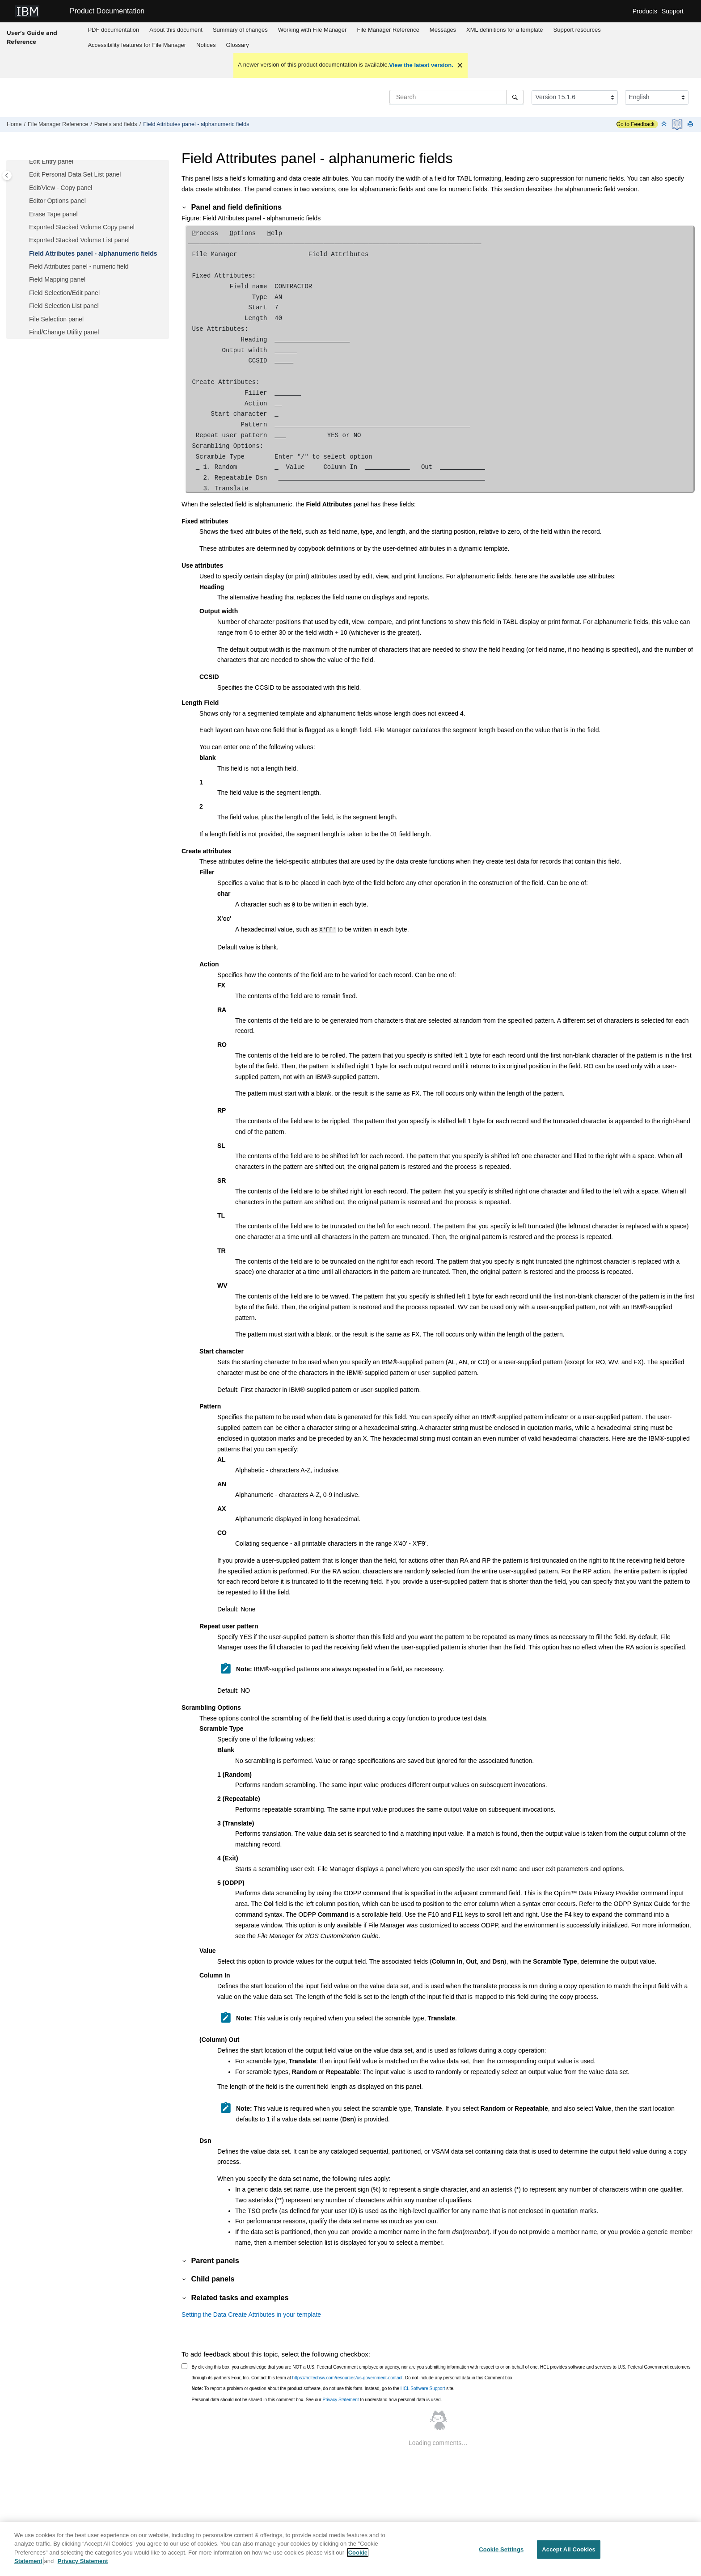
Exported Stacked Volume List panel (79, 240)
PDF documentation (113, 29)
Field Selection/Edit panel (64, 292)
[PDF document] (677, 124)
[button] (25, 161)
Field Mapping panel (57, 279)
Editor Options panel (57, 200)
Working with (312, 29)
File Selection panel (56, 319)
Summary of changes (240, 29)
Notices (205, 45)
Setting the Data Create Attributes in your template (251, 2312)
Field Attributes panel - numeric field (79, 266)
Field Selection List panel (64, 305)
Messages (443, 29)
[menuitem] (113, 30)
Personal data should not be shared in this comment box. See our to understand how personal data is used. (317, 2397)
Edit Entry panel (51, 161)
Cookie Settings (501, 2552)
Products (645, 11)
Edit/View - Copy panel (60, 187)
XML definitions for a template (504, 29)
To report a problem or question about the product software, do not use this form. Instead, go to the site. (323, 2386)
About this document (176, 29)
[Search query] (456, 97)
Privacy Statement (340, 2397)
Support (673, 11)
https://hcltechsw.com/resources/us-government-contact (347, 2376)
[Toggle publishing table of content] (7, 175)
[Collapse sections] (665, 124)
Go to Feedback (636, 124)
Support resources (577, 29)
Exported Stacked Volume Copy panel (82, 227)
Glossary (237, 45)
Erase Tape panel (53, 214)
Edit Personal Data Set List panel (75, 174)
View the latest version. (421, 65)
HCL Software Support (423, 2386)
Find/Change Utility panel (64, 332)
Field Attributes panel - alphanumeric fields (196, 124)
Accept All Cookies (568, 2552)
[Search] (515, 97)
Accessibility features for (137, 45)
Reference (388, 29)
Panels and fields (115, 124)
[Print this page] (691, 124)
